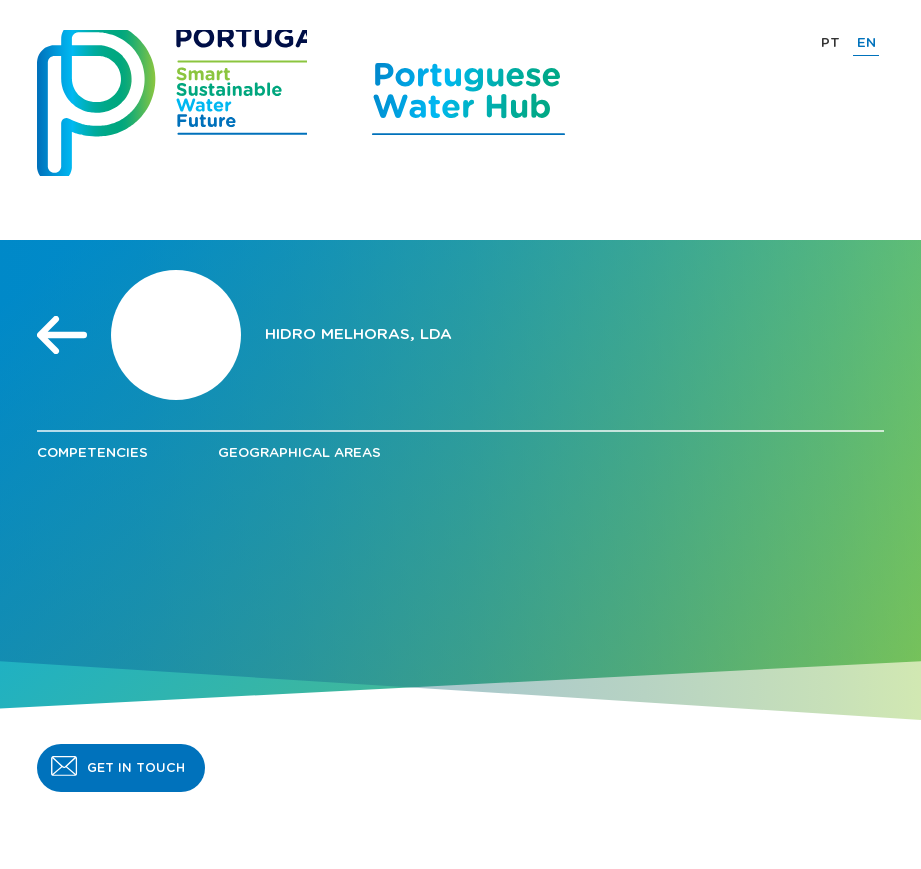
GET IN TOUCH (136, 768)
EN (866, 43)
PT (830, 43)
